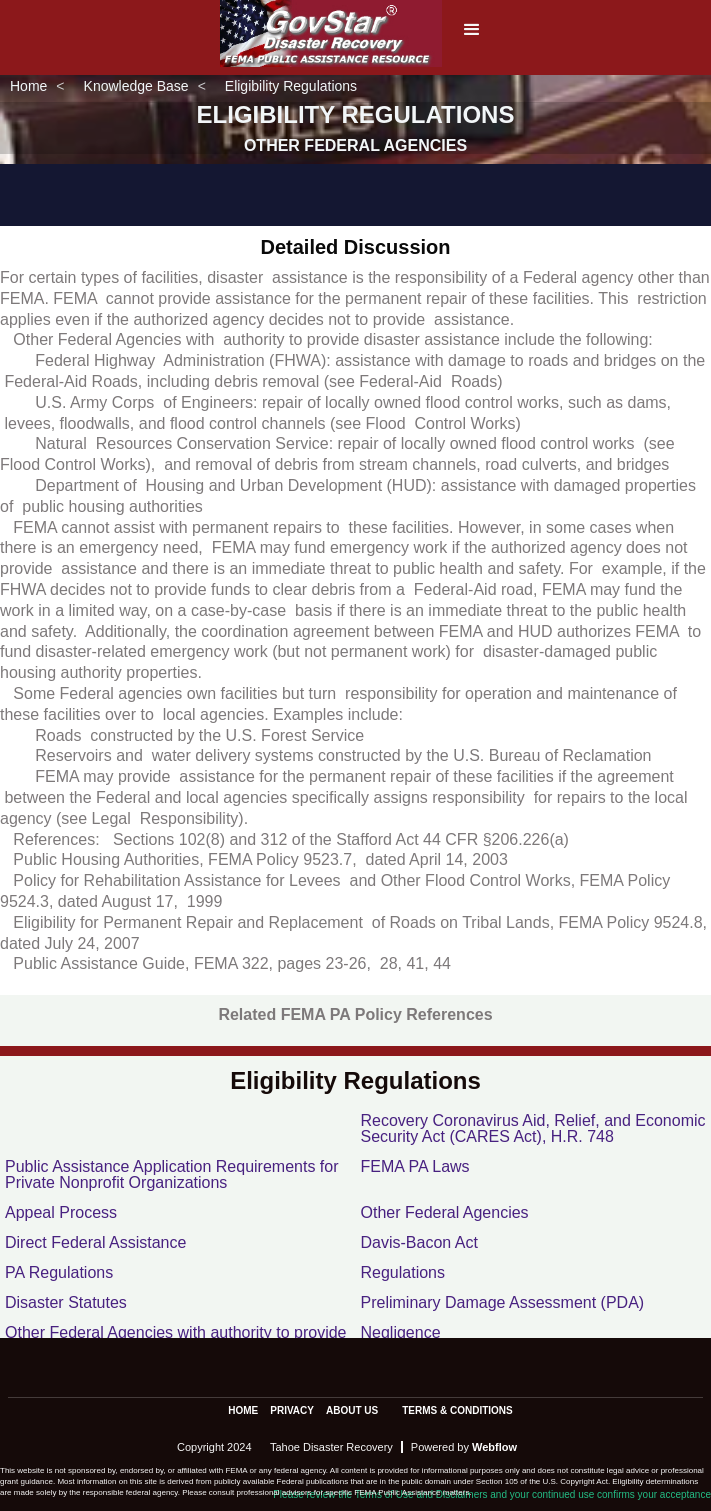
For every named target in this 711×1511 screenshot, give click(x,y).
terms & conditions (457, 1410)
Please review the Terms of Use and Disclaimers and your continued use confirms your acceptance (492, 1494)
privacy (292, 1410)
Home (28, 86)
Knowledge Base (136, 86)
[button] (472, 35)
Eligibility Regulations (291, 86)
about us (352, 1410)
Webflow (494, 1447)
